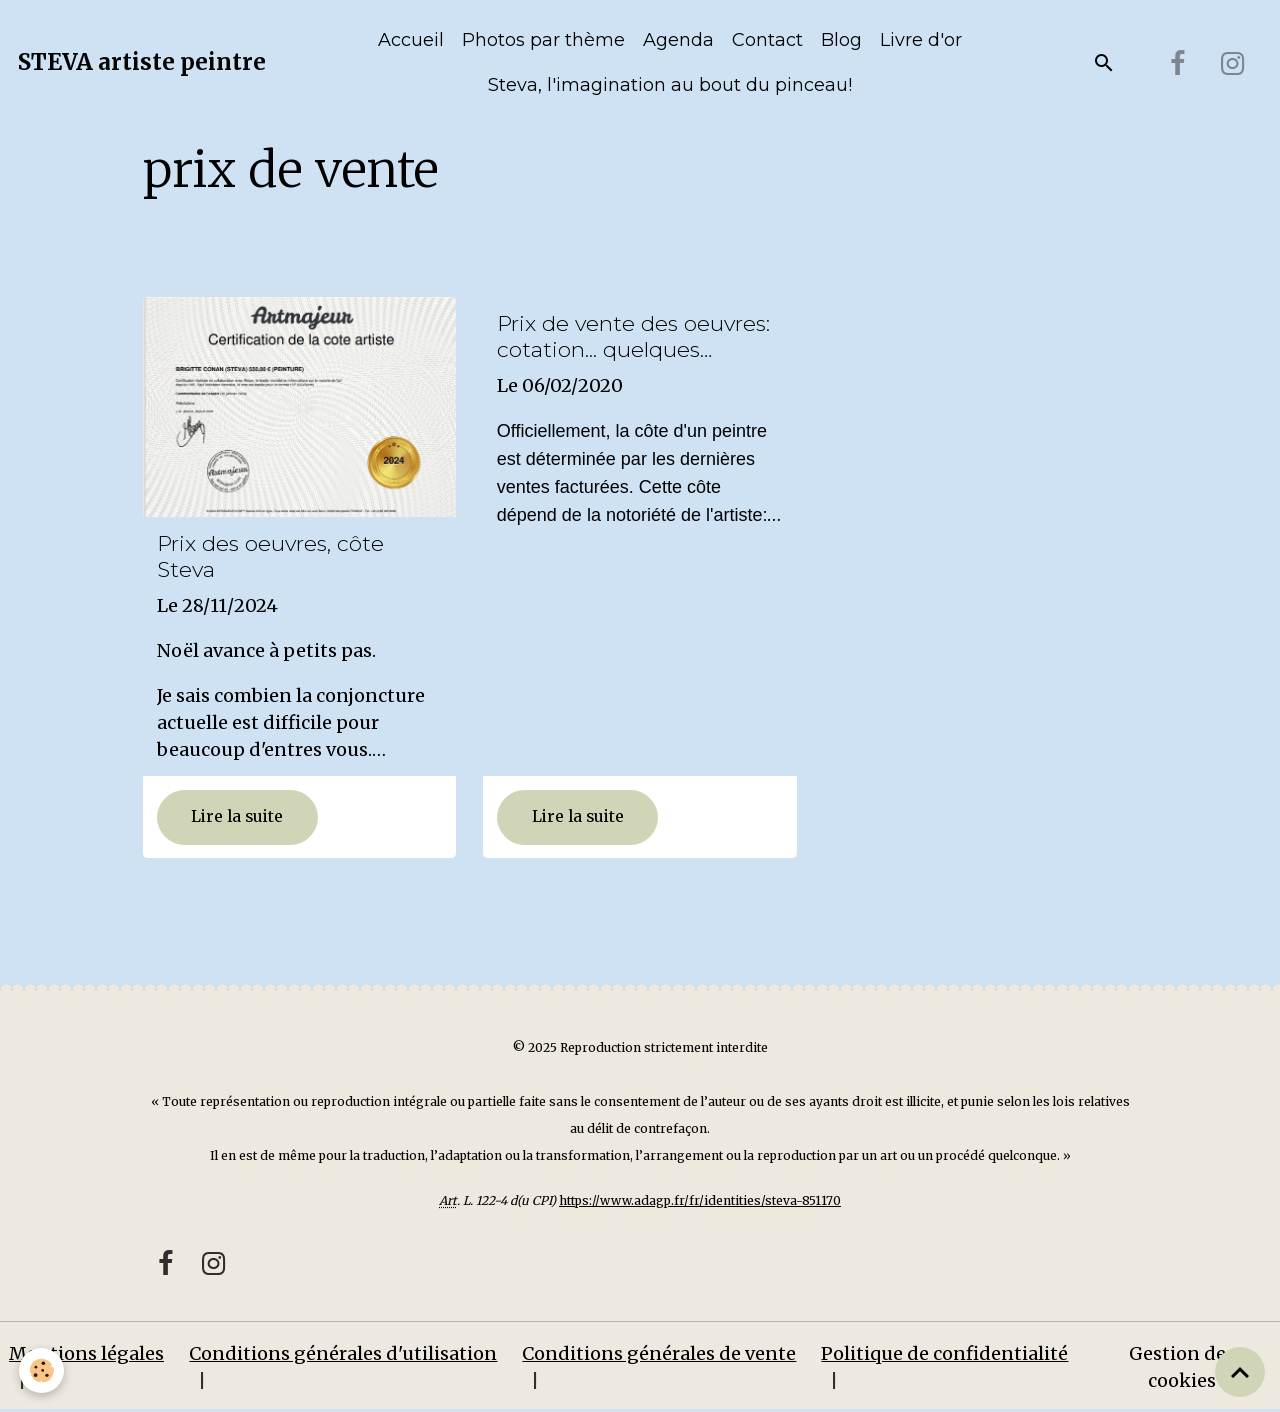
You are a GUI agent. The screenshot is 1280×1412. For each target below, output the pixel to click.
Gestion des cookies (1182, 1367)
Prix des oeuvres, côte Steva (270, 556)
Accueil (411, 40)
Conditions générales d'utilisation (343, 1353)
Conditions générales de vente (659, 1353)
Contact (767, 40)
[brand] (142, 63)
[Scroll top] (1240, 1372)
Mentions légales (86, 1353)
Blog (841, 40)
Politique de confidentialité (944, 1353)
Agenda (678, 40)
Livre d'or (921, 40)
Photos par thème (543, 40)
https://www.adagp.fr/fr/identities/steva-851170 (700, 1200)
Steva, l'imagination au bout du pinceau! (670, 85)
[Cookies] (42, 1370)
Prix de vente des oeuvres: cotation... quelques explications (633, 337)
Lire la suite (237, 816)
